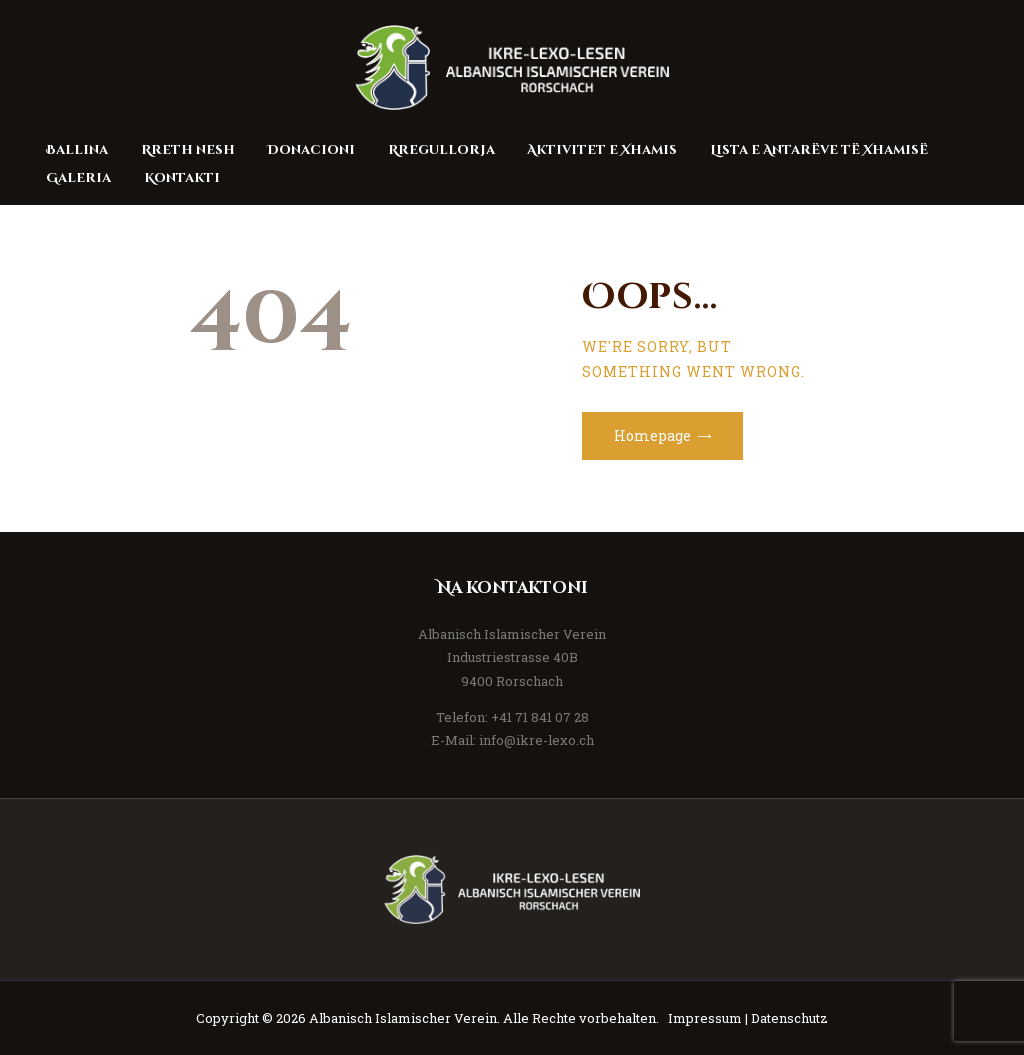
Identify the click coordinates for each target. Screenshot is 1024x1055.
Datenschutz (789, 1018)
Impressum (705, 1018)
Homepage (652, 435)
